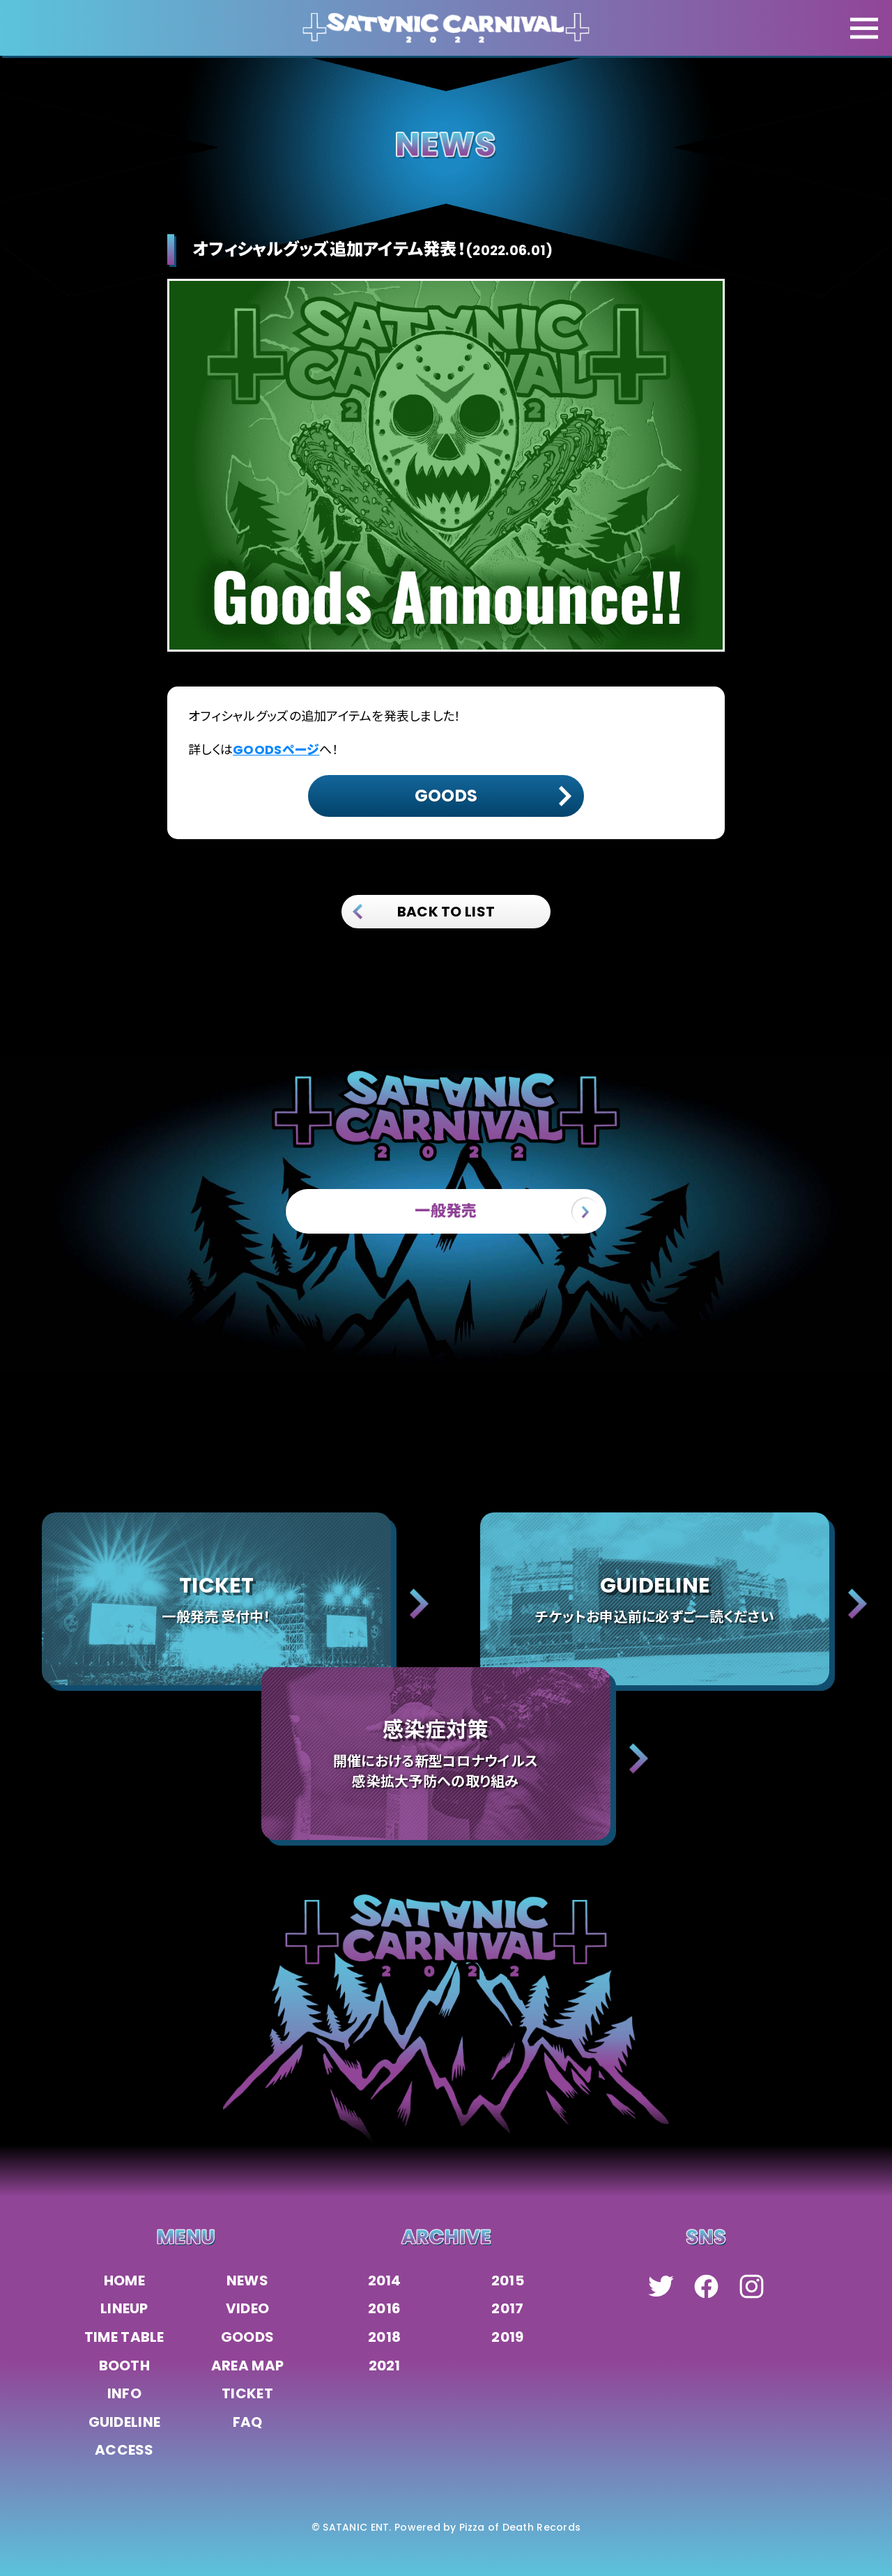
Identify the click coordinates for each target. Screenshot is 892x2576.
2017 (507, 2308)
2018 (384, 2337)
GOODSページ (276, 749)
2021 (385, 2365)
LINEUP (124, 2308)
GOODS (247, 2337)
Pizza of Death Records (519, 2527)
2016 (384, 2308)
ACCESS (124, 2450)
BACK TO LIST (424, 911)
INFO (124, 2393)
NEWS (247, 2280)
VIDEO (247, 2308)
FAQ (248, 2422)
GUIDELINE (125, 2422)
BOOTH (124, 2365)
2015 (507, 2280)
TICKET (247, 2393)
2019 (507, 2337)
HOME (124, 2280)
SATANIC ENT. (357, 2527)
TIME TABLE (124, 2337)
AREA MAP (247, 2365)
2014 (384, 2280)
